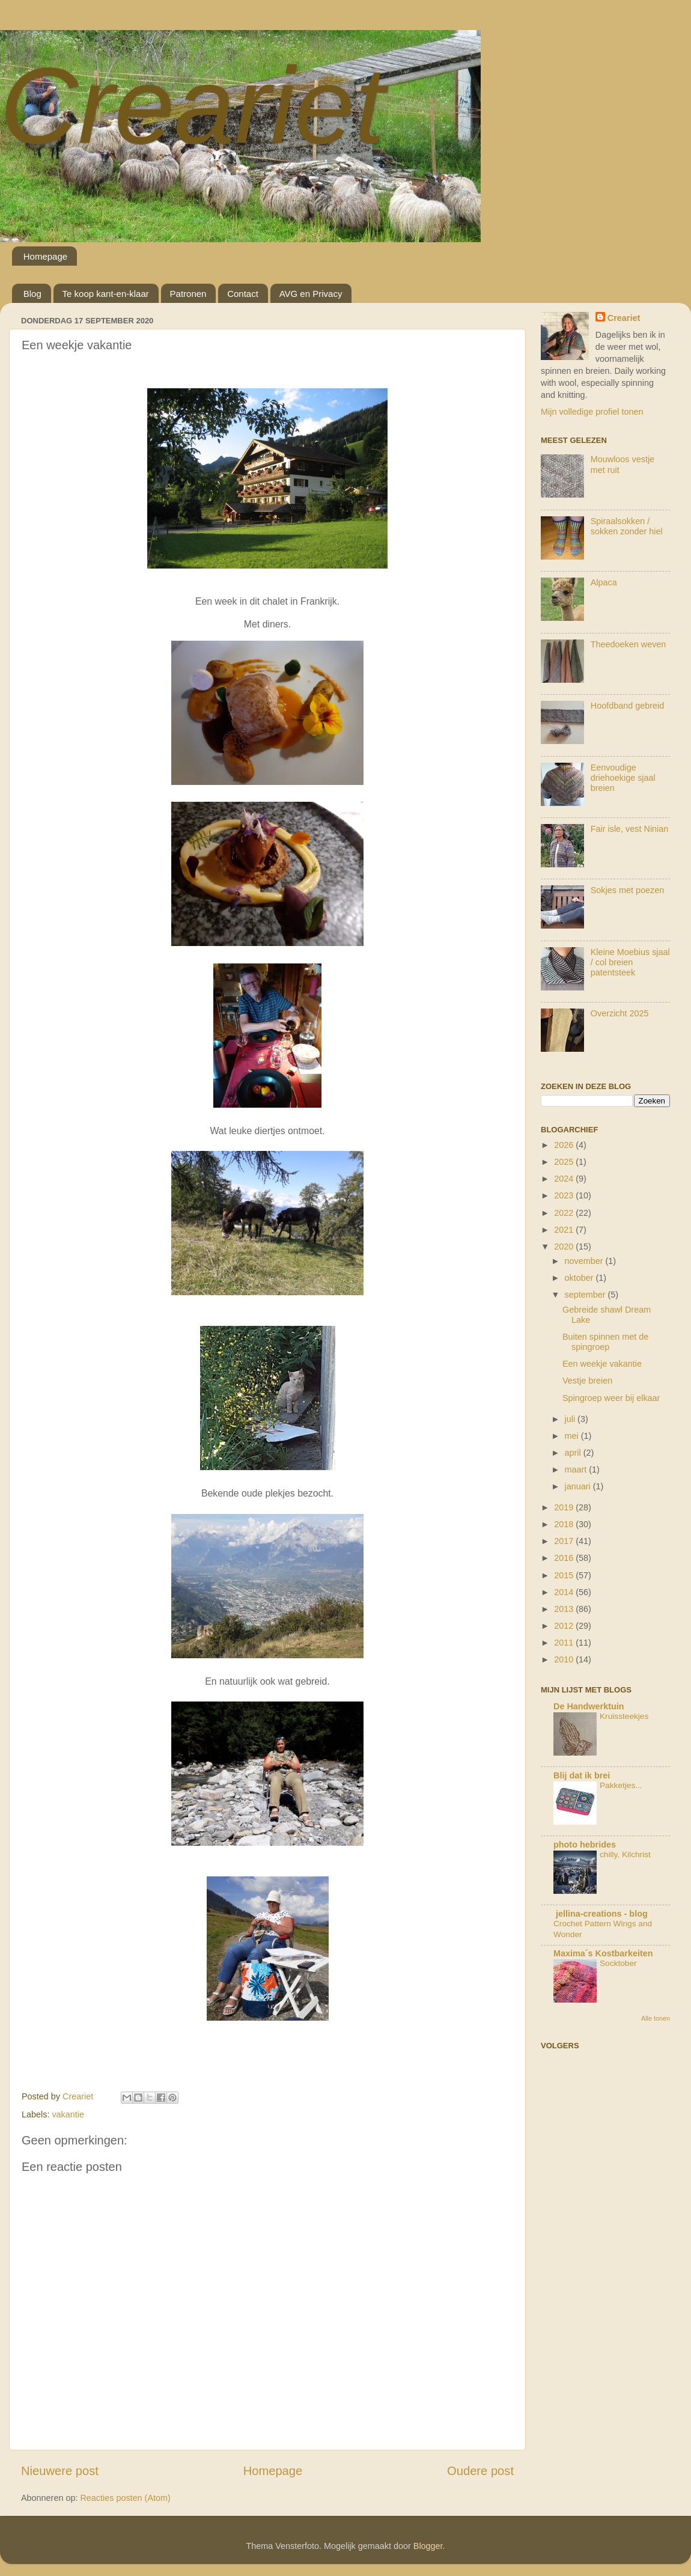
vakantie (68, 2114)
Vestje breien (587, 1380)
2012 (565, 1626)
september (586, 1294)
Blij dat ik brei (581, 1775)
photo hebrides (584, 1844)
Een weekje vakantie (602, 1364)
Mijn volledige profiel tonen (592, 412)
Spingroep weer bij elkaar (611, 1398)
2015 (565, 1575)
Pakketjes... (621, 1785)
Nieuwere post (60, 2470)
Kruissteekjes (624, 1716)
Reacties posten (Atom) (125, 2498)
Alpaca (604, 582)
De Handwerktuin (588, 1706)
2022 (565, 1213)
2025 (565, 1162)
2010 (565, 1659)
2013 (565, 1609)
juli (571, 1419)
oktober (580, 1278)
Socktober (618, 1963)
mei (573, 1436)
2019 (565, 1507)
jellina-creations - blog (600, 1913)
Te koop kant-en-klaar (105, 293)
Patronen (188, 293)
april (574, 1452)
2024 (565, 1178)
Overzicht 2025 (620, 1013)
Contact (242, 293)
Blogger (428, 2546)
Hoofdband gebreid (627, 705)
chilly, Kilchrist (625, 1854)
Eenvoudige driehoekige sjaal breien (623, 778)
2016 (565, 1558)
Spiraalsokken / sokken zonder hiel (627, 526)
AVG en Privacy (310, 293)
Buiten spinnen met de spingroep (605, 1342)
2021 (565, 1230)
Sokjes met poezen (627, 890)
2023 (565, 1195)
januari (579, 1486)
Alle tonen (655, 2018)
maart (577, 1469)
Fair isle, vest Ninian (630, 829)
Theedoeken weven (628, 644)
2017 (565, 1541)
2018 (565, 1524)
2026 (565, 1145)
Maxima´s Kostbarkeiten (603, 1953)
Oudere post (480, 2470)
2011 (565, 1642)
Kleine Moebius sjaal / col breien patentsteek (630, 962)
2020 (565, 1246)
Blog (32, 293)
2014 (565, 1592)
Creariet (192, 105)
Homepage (45, 256)
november (585, 1261)
